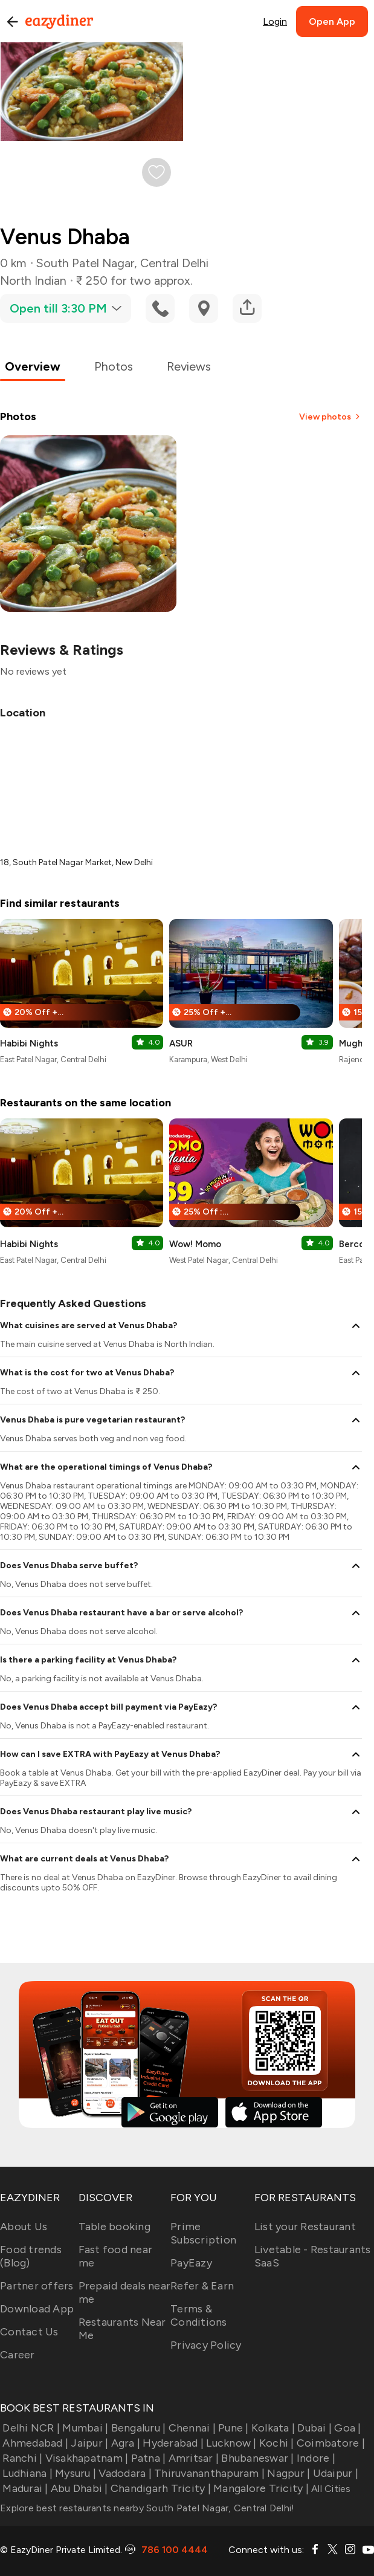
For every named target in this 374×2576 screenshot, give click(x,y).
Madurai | (24, 2488)
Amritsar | (192, 2458)
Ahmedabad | (34, 2443)
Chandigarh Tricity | (159, 2488)
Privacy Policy (206, 2345)
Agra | (124, 2443)
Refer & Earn (202, 2285)
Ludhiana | (26, 2473)
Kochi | (275, 2443)
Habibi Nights (29, 1043)
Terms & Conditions (198, 2315)
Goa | (346, 2428)
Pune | (232, 2428)
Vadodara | (124, 2473)
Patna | (147, 2458)
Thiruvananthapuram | (208, 2473)
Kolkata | (272, 2428)
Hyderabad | (172, 2443)
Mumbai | (84, 2428)
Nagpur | (287, 2473)
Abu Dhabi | (78, 2488)
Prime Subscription (203, 2233)
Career (17, 2354)
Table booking (114, 2226)
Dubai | (313, 2428)
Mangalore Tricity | (260, 2488)
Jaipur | (88, 2443)
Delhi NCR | (30, 2428)
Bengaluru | (137, 2428)
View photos (330, 417)
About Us (23, 2226)
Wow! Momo (195, 1244)
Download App (37, 2308)
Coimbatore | (329, 2443)
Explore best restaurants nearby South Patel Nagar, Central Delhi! (147, 2508)
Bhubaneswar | (256, 2458)
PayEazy (191, 2262)
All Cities (330, 2488)
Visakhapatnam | (85, 2458)
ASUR (181, 1043)
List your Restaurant (305, 2226)
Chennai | (191, 2428)
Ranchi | (21, 2458)
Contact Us (29, 2331)
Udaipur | (334, 2473)
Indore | (314, 2458)
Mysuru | (74, 2473)
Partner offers (37, 2285)
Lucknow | (230, 2443)
